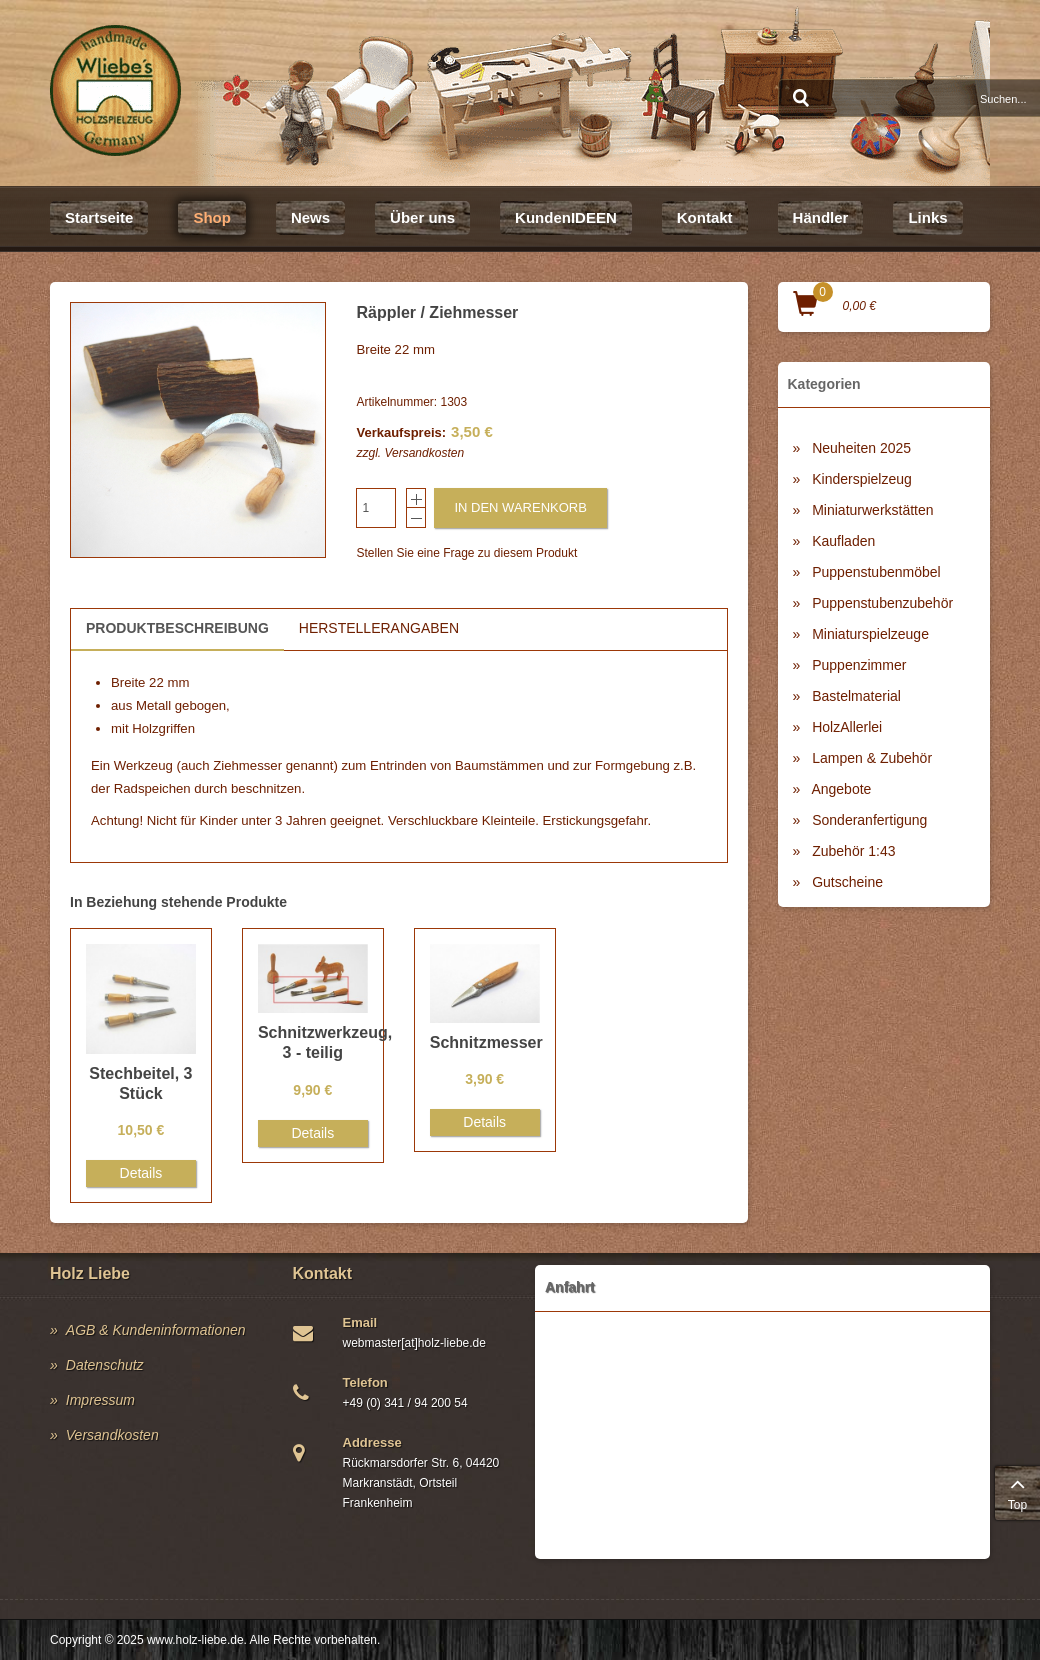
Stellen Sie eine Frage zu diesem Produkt (466, 553)
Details (141, 1173)
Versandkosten (424, 453)
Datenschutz (105, 1365)
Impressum (100, 1400)
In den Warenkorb (520, 507)
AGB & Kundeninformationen (156, 1330)
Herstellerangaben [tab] (379, 628)
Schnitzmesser (486, 1042)
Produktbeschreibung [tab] (177, 628)
